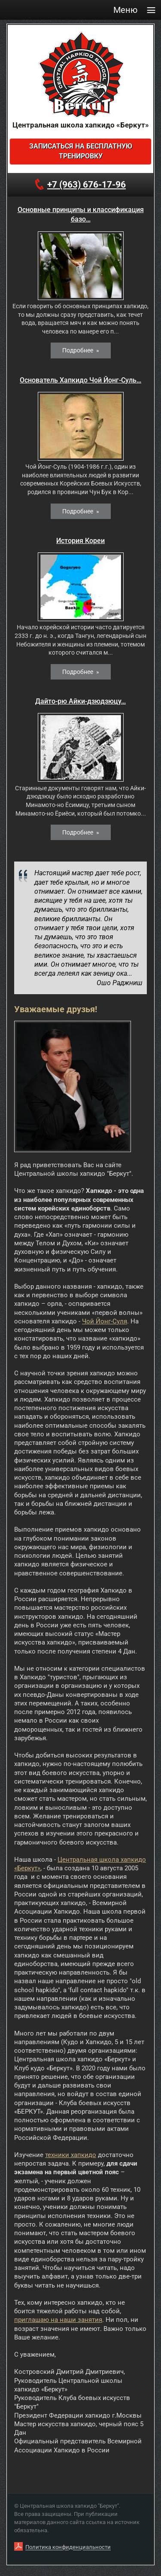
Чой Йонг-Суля (104, 1321)
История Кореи (80, 541)
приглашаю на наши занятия (58, 2320)
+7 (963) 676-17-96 (86, 184)
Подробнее (77, 350)
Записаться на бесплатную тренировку (80, 151)
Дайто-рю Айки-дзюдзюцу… (80, 701)
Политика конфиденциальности (68, 2547)
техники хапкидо (70, 2155)
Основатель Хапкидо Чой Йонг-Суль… (80, 380)
